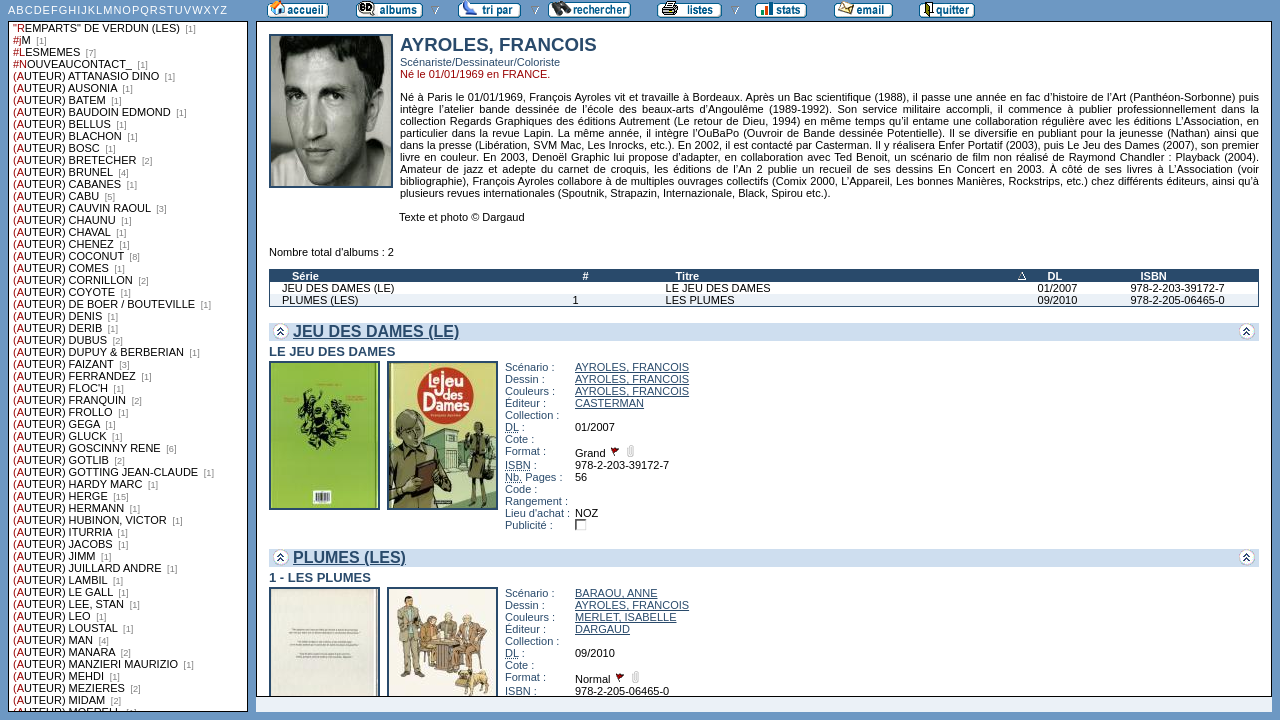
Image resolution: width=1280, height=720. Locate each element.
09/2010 (1058, 300)
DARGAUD (602, 629)
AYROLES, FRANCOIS (632, 367)
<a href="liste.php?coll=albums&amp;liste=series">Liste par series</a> (128, 356)
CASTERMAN (609, 403)
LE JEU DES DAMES (718, 288)
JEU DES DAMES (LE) (338, 288)
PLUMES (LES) (320, 300)
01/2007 (1058, 288)
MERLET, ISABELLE (626, 617)
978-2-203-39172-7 (1177, 288)
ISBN (1153, 276)
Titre (688, 276)
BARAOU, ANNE (616, 593)
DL (1055, 276)
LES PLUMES (700, 300)
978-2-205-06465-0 (1177, 300)
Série (305, 276)
